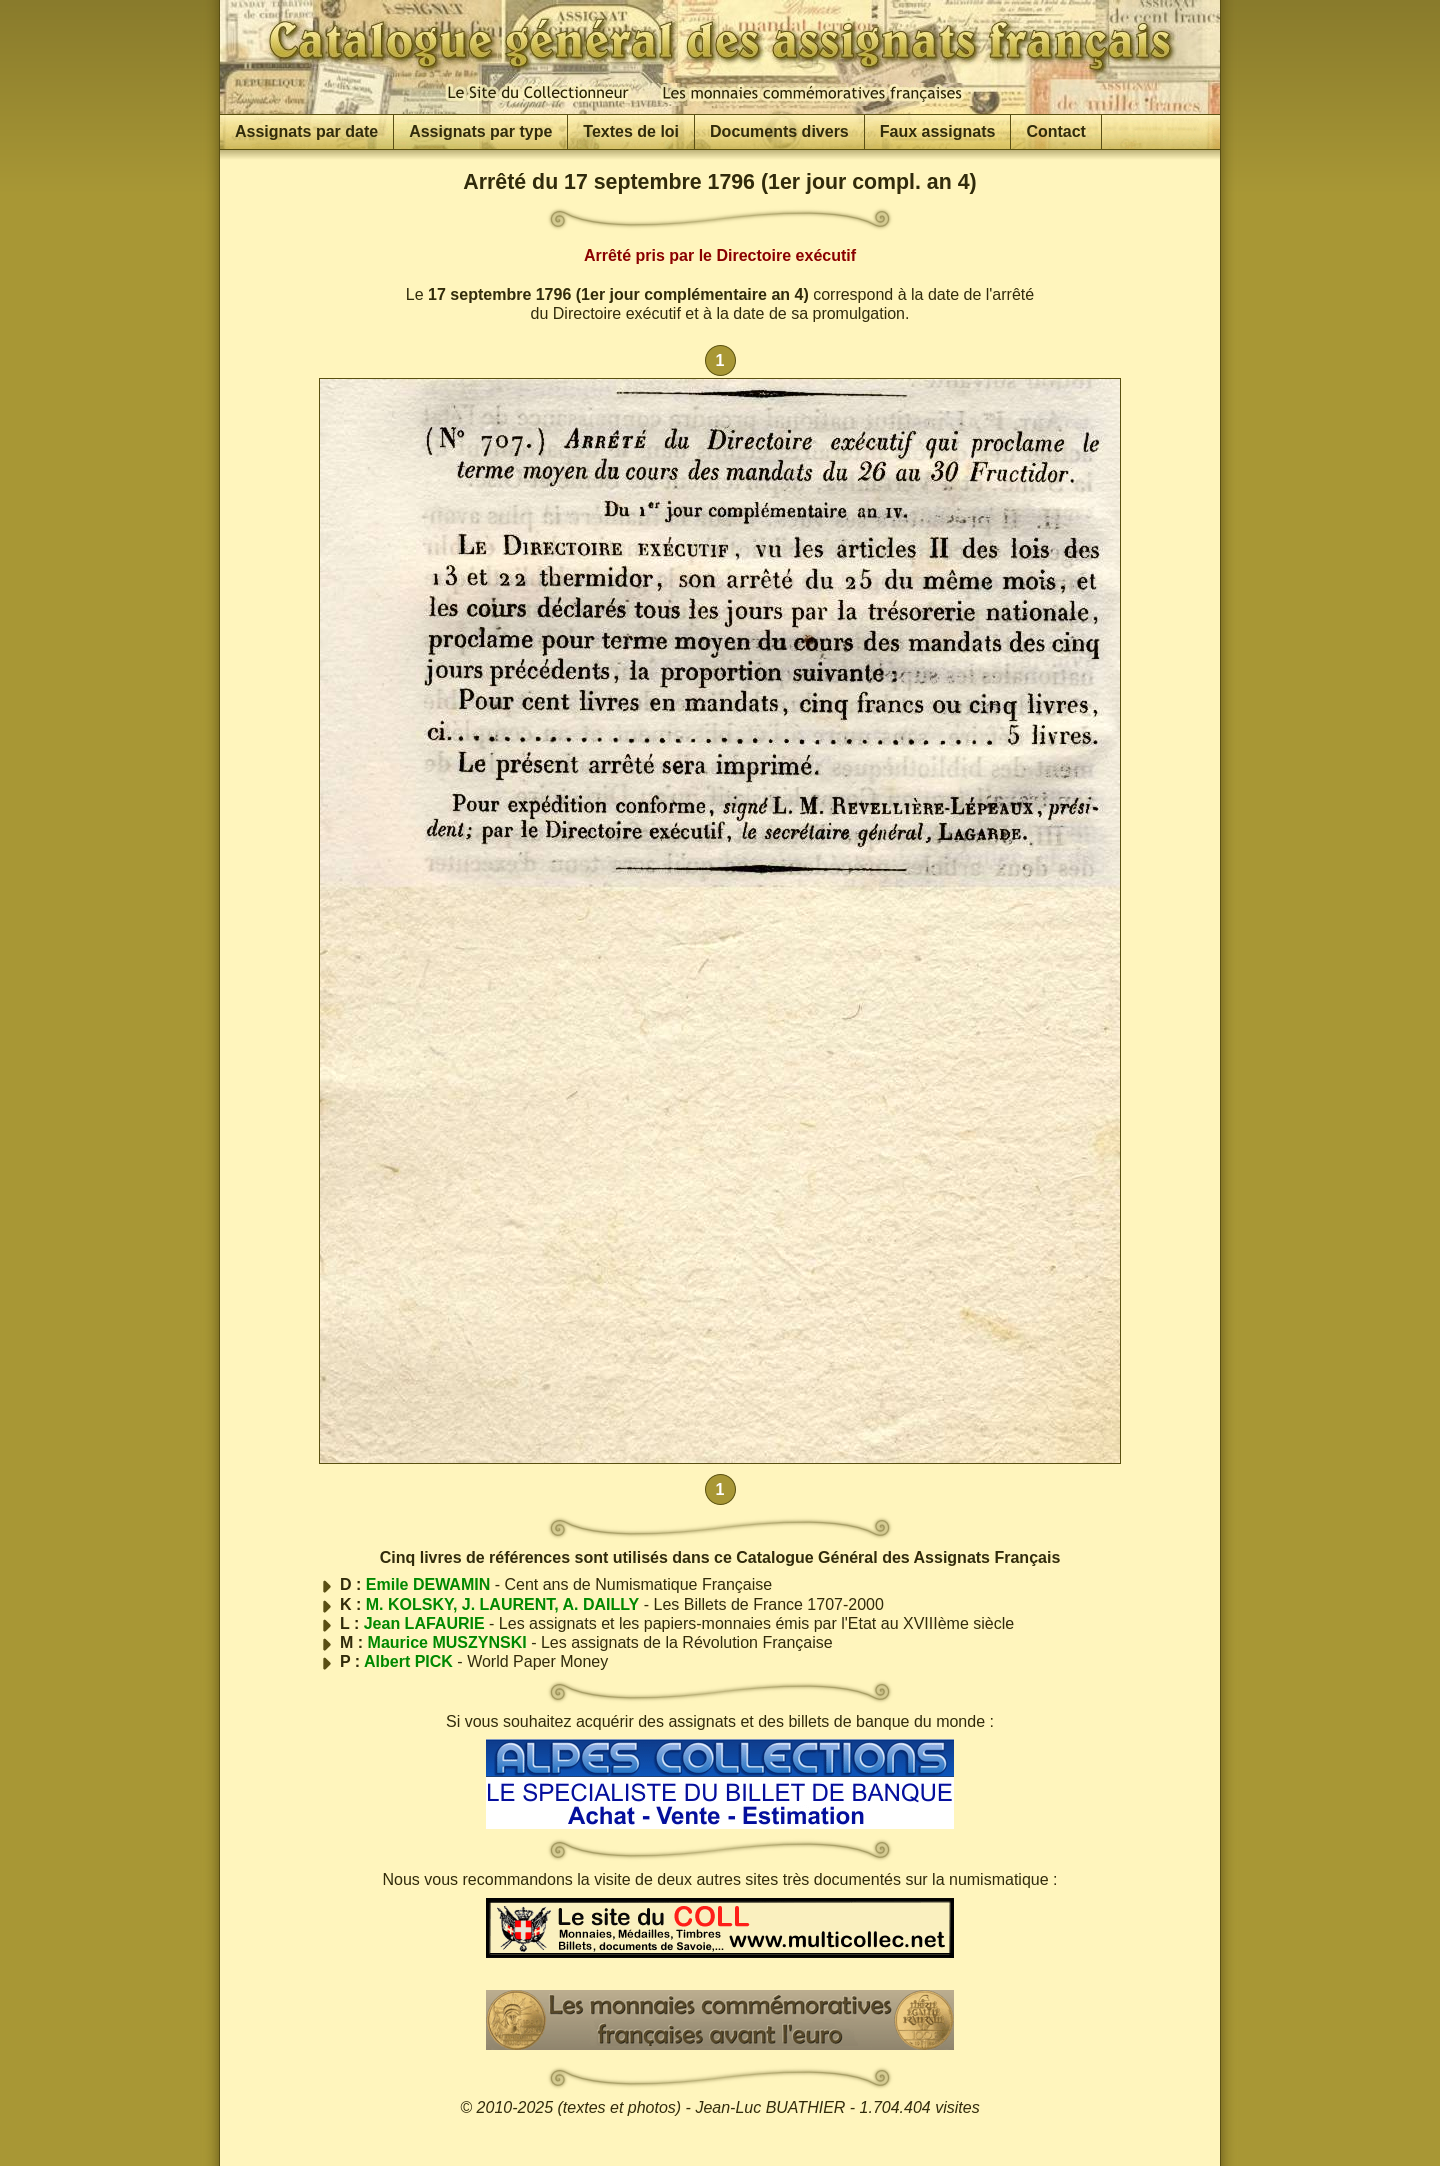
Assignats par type (480, 131)
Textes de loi (631, 131)
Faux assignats (938, 131)
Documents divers (779, 131)
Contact (1056, 131)
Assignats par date (306, 131)
